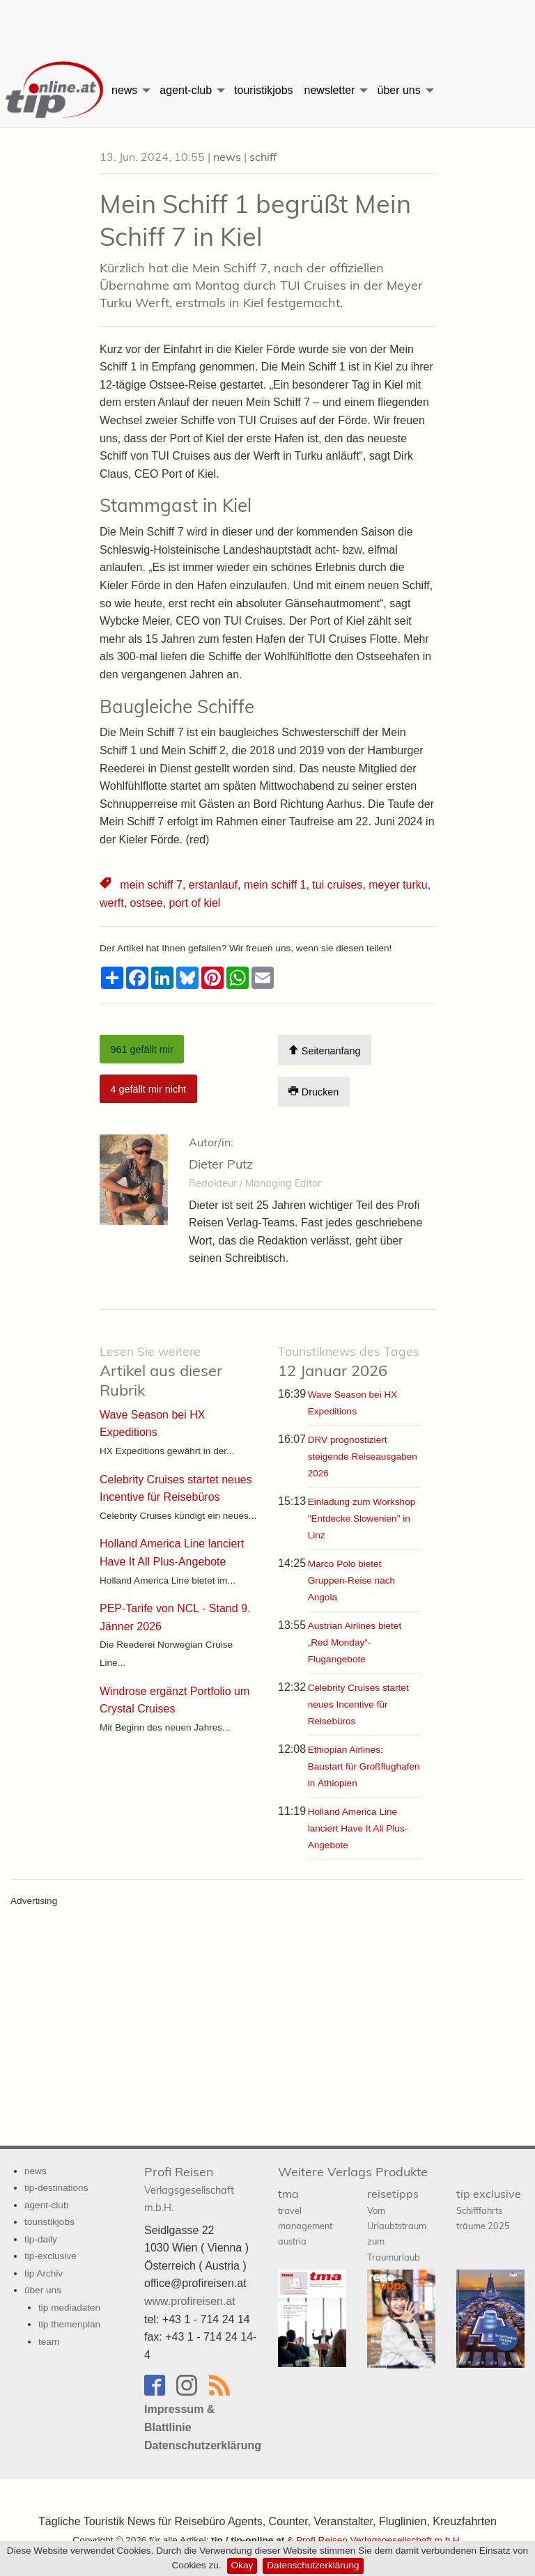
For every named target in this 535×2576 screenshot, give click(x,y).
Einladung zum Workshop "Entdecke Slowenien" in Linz (362, 1518)
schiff (263, 157)
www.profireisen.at (189, 2301)
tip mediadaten (69, 2307)
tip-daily (40, 2239)
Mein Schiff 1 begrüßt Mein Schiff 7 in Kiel (255, 220)
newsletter (329, 90)
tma (305, 2217)
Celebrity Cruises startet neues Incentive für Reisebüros (358, 1704)
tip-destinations (56, 2188)
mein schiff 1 (275, 885)
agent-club (186, 90)
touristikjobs (263, 90)
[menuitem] (53, 90)
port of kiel (195, 903)
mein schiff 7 (151, 885)
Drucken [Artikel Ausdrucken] (313, 1092)
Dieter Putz (221, 1164)
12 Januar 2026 (348, 1361)
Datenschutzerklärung (313, 2565)
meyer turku (398, 885)
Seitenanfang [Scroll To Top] (324, 1050)
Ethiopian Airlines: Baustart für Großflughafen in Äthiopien (364, 1766)
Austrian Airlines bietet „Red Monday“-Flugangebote (355, 1642)
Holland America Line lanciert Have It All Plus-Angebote (358, 1828)
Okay (242, 2565)
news (124, 90)
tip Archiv (43, 2273)
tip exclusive (488, 2209)
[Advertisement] (267, 24)
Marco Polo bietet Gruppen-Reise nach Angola (351, 1580)
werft (112, 903)
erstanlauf (213, 885)
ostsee (146, 903)
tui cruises (337, 885)
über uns (398, 90)
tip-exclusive (50, 2256)
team (48, 2341)
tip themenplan (69, 2324)
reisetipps (396, 2225)
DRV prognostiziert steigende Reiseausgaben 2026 (362, 1456)
